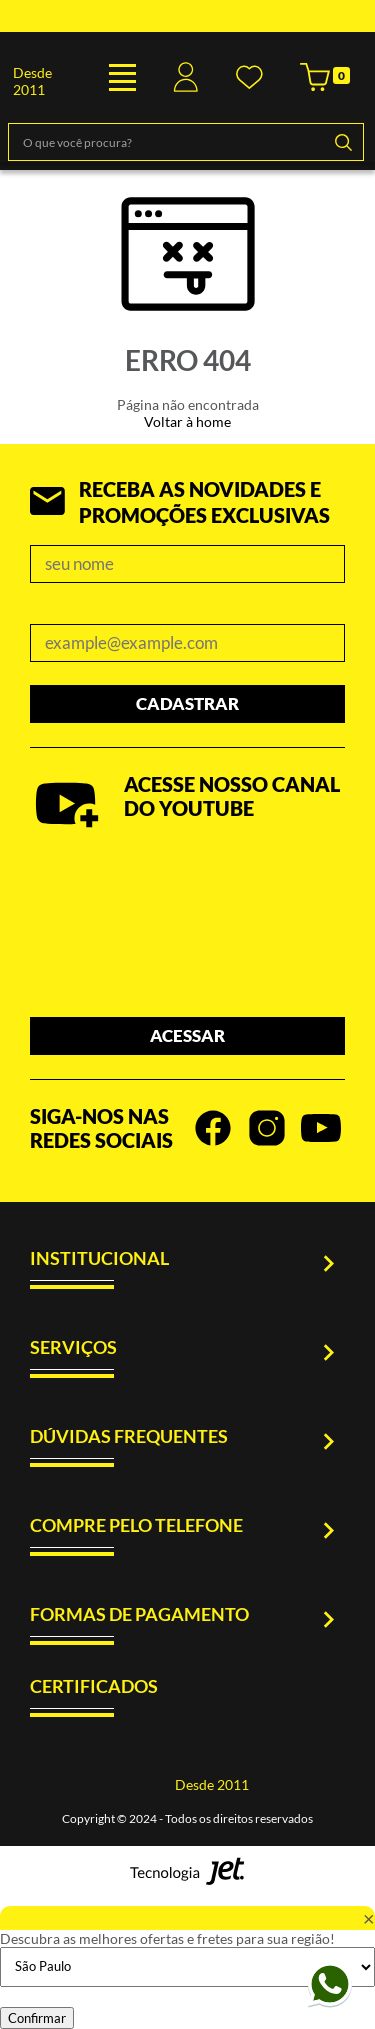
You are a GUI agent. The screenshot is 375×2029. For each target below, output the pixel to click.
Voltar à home (187, 421)
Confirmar (37, 2018)
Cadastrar (187, 703)
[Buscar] (343, 142)
